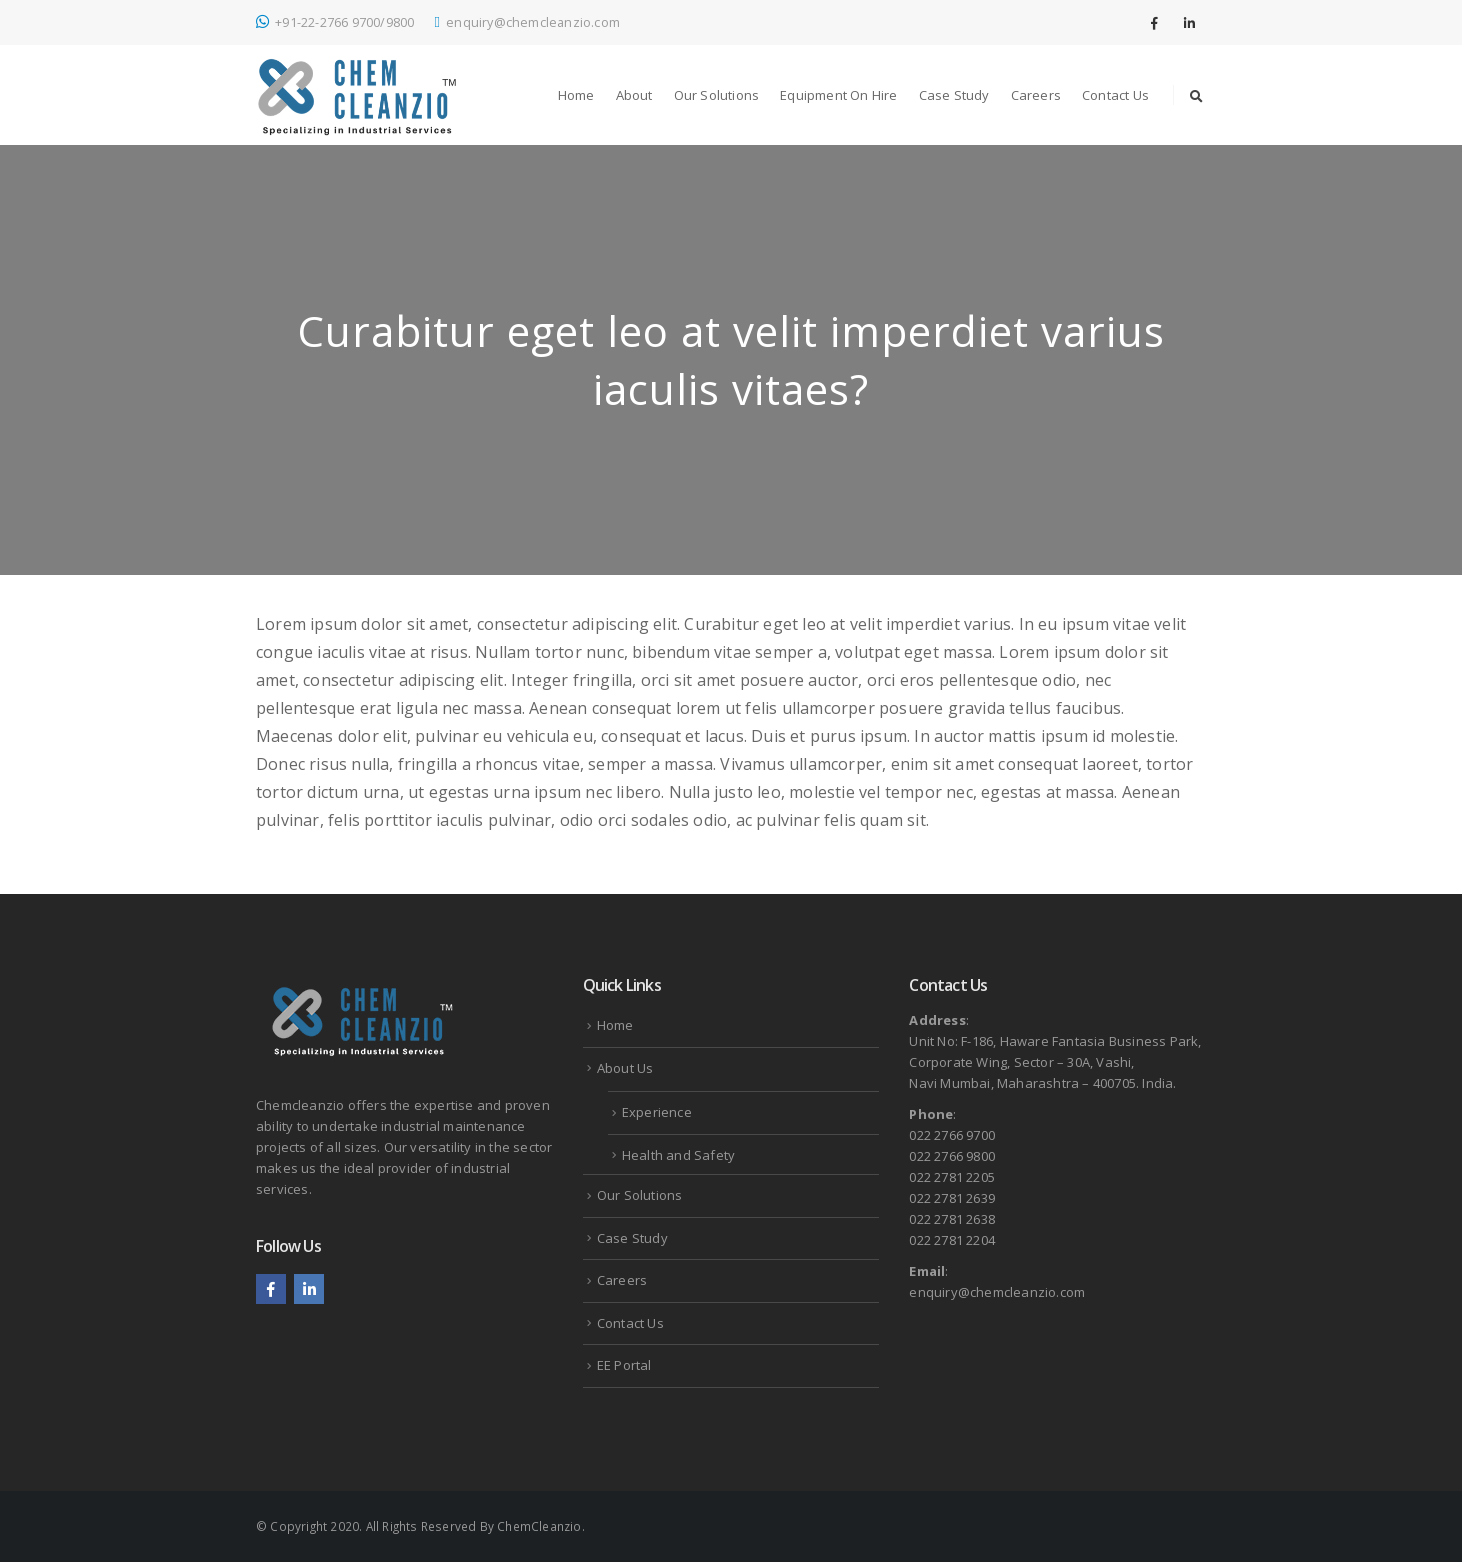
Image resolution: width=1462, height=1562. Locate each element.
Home (576, 95)
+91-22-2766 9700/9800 (335, 22)
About (634, 95)
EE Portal (624, 1365)
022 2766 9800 (952, 1156)
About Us (625, 1068)
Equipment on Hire (838, 95)
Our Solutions (717, 95)
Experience (657, 1112)
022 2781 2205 (952, 1177)
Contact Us (1115, 95)
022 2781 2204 (952, 1240)
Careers (1036, 95)
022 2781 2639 (952, 1198)
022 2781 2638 (952, 1219)
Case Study (954, 95)
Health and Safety (678, 1155)
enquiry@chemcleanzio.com (527, 22)
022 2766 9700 (952, 1135)
